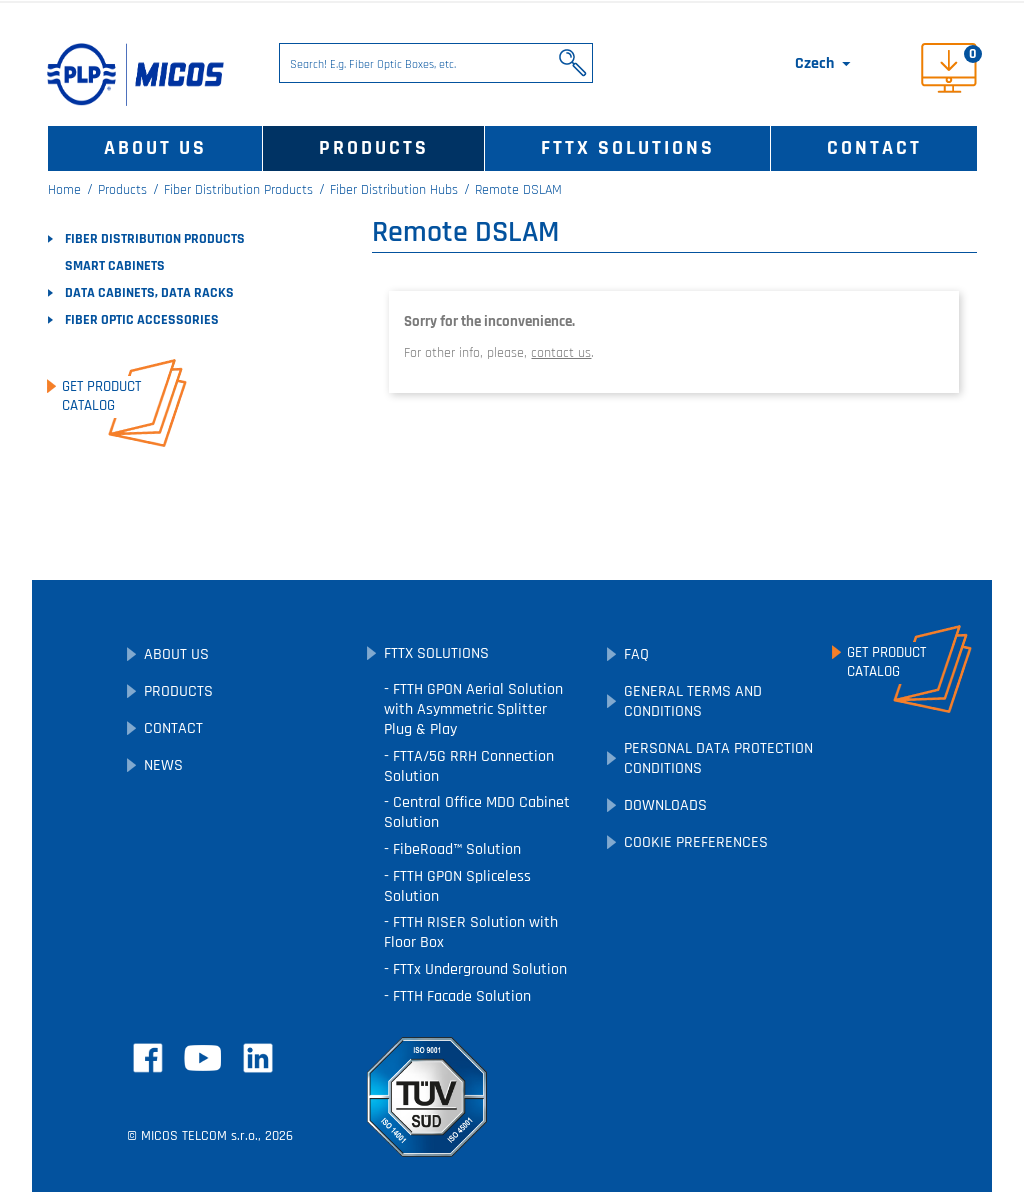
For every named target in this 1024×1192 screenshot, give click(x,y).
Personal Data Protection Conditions (718, 758)
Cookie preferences (696, 842)
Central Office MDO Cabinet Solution (477, 812)
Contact (874, 148)
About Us (155, 148)
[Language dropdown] (824, 64)
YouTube (203, 1058)
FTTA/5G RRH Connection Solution (469, 766)
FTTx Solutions (628, 148)
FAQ (636, 654)
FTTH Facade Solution (460, 996)
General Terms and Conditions (693, 701)
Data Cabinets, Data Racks (149, 293)
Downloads (665, 805)
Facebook (148, 1058)
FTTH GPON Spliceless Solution (457, 886)
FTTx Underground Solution (478, 969)
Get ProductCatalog (101, 396)
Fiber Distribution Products (155, 239)
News (163, 765)
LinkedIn (258, 1058)
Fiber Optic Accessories (142, 320)
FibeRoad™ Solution (455, 849)
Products (374, 148)
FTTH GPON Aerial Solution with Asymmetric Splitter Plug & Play (473, 709)
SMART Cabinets (115, 266)
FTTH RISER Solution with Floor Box (471, 932)
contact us (561, 353)
